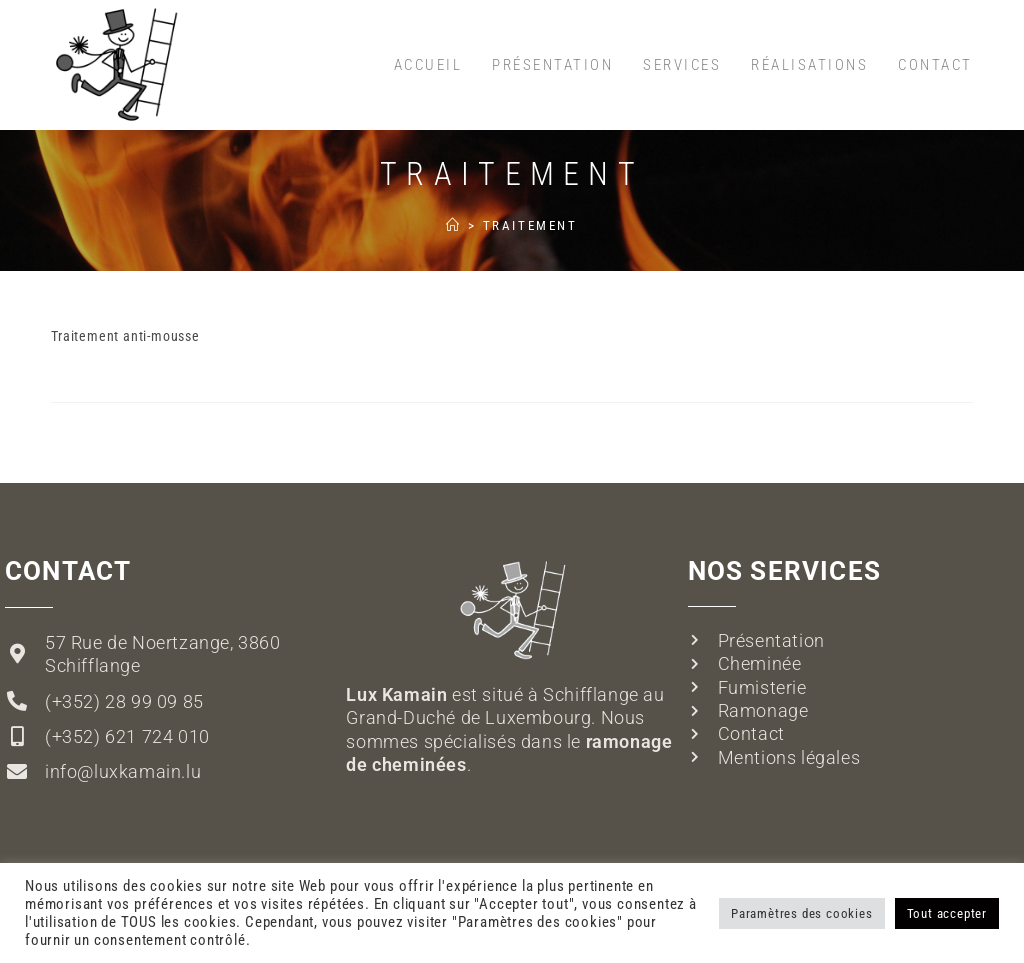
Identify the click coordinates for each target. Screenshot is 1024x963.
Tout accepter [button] (947, 913)
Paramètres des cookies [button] (802, 913)
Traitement (530, 225)
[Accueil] (454, 225)
